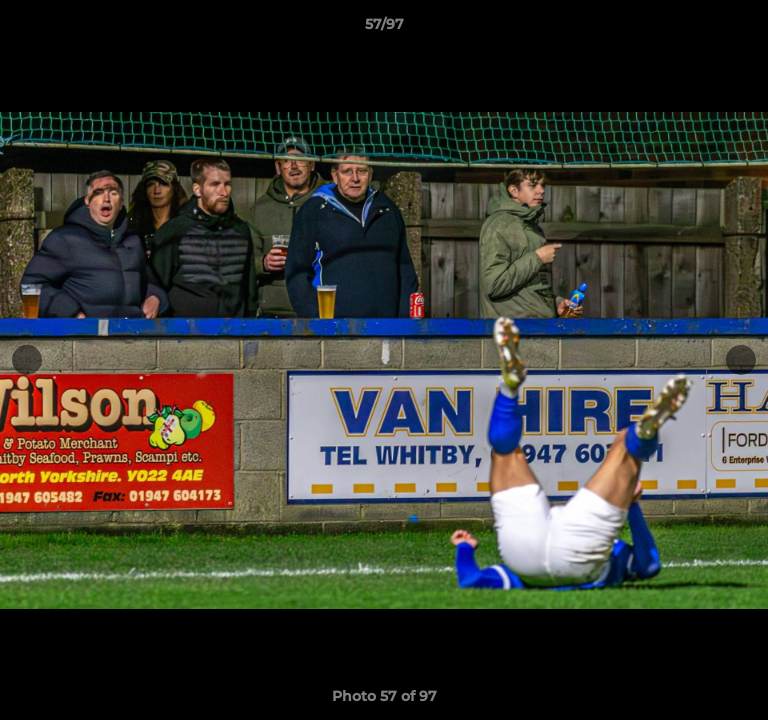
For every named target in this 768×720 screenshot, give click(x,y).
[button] (744, 29)
